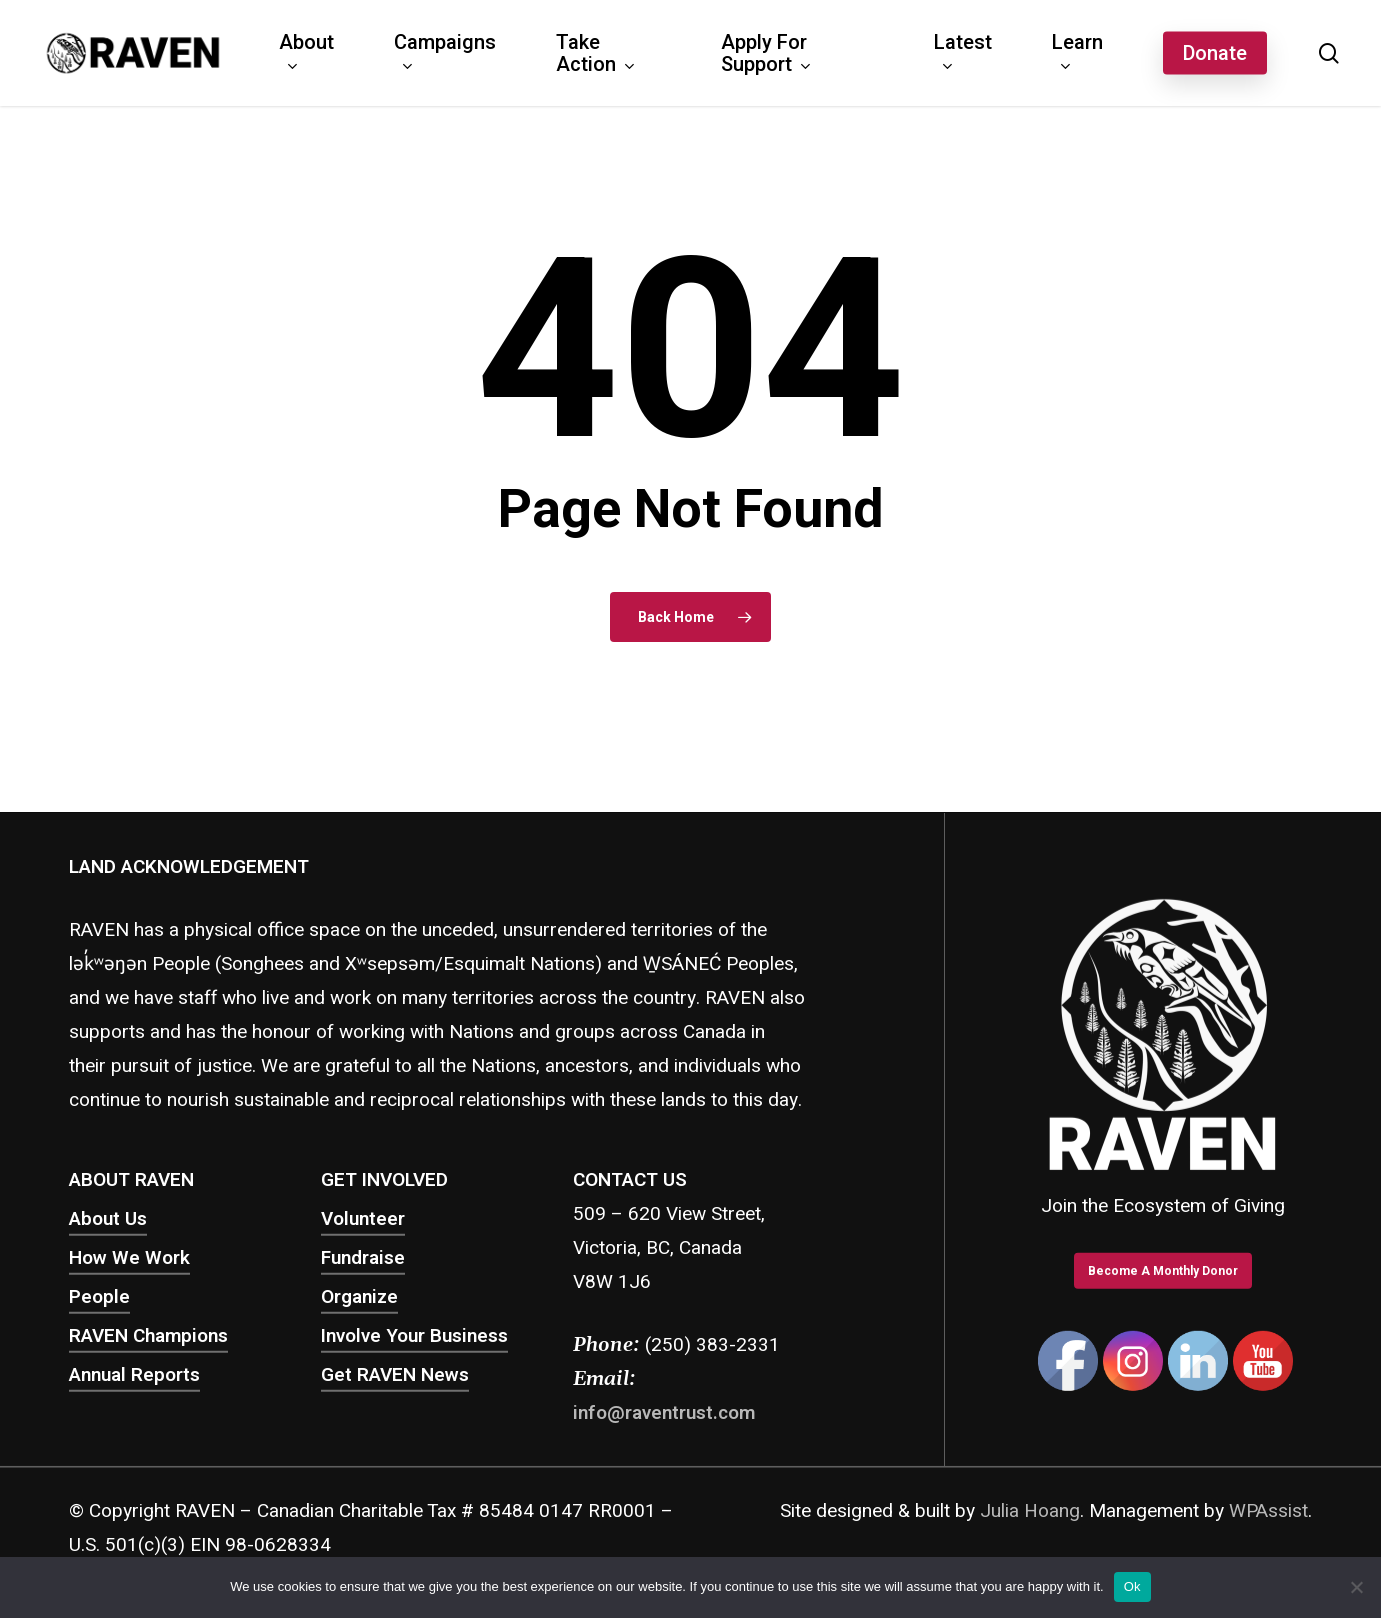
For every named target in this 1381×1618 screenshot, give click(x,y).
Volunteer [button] (363, 1219)
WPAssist (1268, 1511)
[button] (1163, 1271)
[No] (1356, 1587)
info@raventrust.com (664, 1413)
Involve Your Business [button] (414, 1336)
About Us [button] (108, 1219)
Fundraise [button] (363, 1258)
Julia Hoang (1030, 1511)
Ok (1132, 1586)
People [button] (99, 1297)
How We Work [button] (129, 1258)
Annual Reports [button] (134, 1375)
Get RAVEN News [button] (395, 1375)
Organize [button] (359, 1297)
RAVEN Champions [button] (148, 1336)
